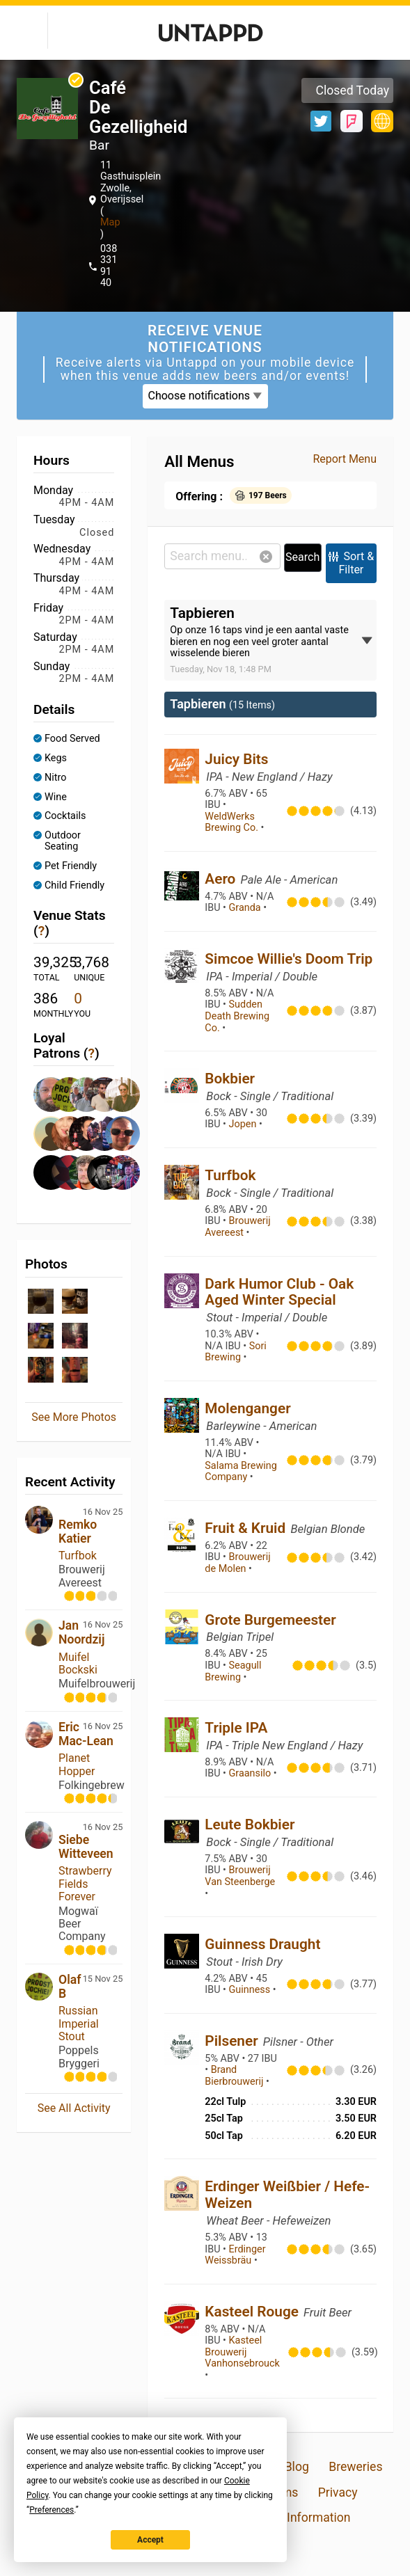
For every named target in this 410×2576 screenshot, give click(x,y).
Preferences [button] (51, 2510)
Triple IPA (236, 1727)
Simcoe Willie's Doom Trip (288, 959)
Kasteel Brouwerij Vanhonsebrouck (242, 2352)
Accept (150, 2540)
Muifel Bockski (77, 1663)
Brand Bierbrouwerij (235, 2076)
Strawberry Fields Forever (85, 1883)
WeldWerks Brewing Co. (232, 822)
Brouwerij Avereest (237, 1227)
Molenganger (247, 1408)
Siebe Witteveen (85, 1847)
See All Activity (74, 2108)
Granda (246, 908)
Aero (222, 878)
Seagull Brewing (233, 1671)
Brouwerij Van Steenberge (240, 1876)
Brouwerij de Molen (237, 1563)
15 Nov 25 (103, 1978)
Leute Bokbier (249, 1824)
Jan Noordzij (81, 1632)
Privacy (338, 2492)
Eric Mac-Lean (85, 1734)
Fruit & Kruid (247, 1528)
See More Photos (73, 1417)
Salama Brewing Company (240, 1472)
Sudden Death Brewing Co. (237, 1016)
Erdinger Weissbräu (235, 2255)
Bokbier (230, 1078)
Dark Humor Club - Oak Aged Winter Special (279, 1292)
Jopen (244, 1124)
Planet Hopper (76, 1764)
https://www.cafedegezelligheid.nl (382, 121)
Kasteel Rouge (253, 2311)
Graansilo (251, 1773)
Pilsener (233, 2041)
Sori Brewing (236, 1352)
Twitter (321, 121)
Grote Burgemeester (270, 1620)
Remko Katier (77, 1531)
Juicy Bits (236, 759)
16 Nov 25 (103, 1511)
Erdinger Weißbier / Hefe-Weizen (287, 2194)
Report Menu (345, 459)
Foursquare (351, 121)
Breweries (355, 2467)
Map (110, 222)
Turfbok (77, 1555)
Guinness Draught (262, 1944)
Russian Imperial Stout (78, 2023)
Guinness (251, 1990)
